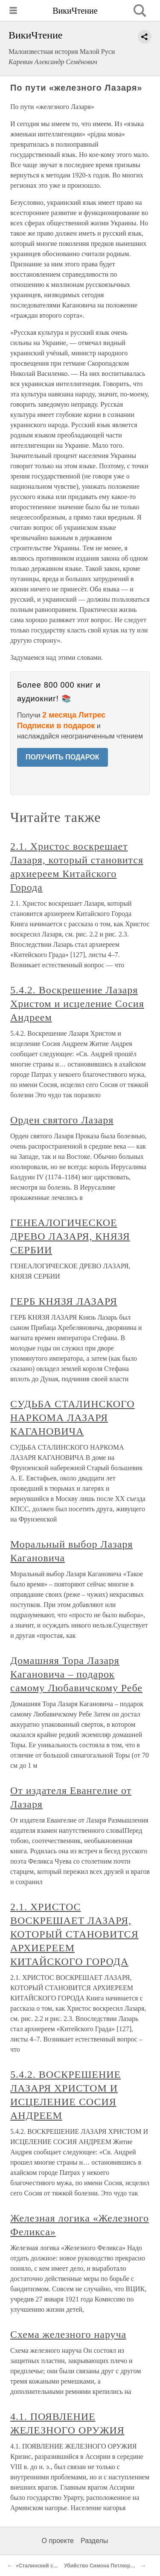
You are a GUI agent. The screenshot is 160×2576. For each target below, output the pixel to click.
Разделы (94, 2540)
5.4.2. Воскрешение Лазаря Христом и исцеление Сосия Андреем (77, 1003)
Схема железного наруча (68, 2334)
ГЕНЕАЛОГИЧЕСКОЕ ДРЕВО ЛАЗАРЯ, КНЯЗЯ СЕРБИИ (70, 1236)
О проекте (58, 2540)
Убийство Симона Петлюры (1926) (107, 2566)
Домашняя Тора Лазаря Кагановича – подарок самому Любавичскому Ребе (76, 1674)
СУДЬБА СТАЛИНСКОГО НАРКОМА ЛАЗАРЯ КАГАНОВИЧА (72, 1417)
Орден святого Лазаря (61, 1120)
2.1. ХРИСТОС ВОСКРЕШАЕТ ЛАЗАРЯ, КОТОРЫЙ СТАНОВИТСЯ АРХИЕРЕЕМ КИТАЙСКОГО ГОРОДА (74, 1934)
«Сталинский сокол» (42, 2566)
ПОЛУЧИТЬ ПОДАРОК (62, 757)
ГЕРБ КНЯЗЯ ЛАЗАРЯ (63, 1301)
